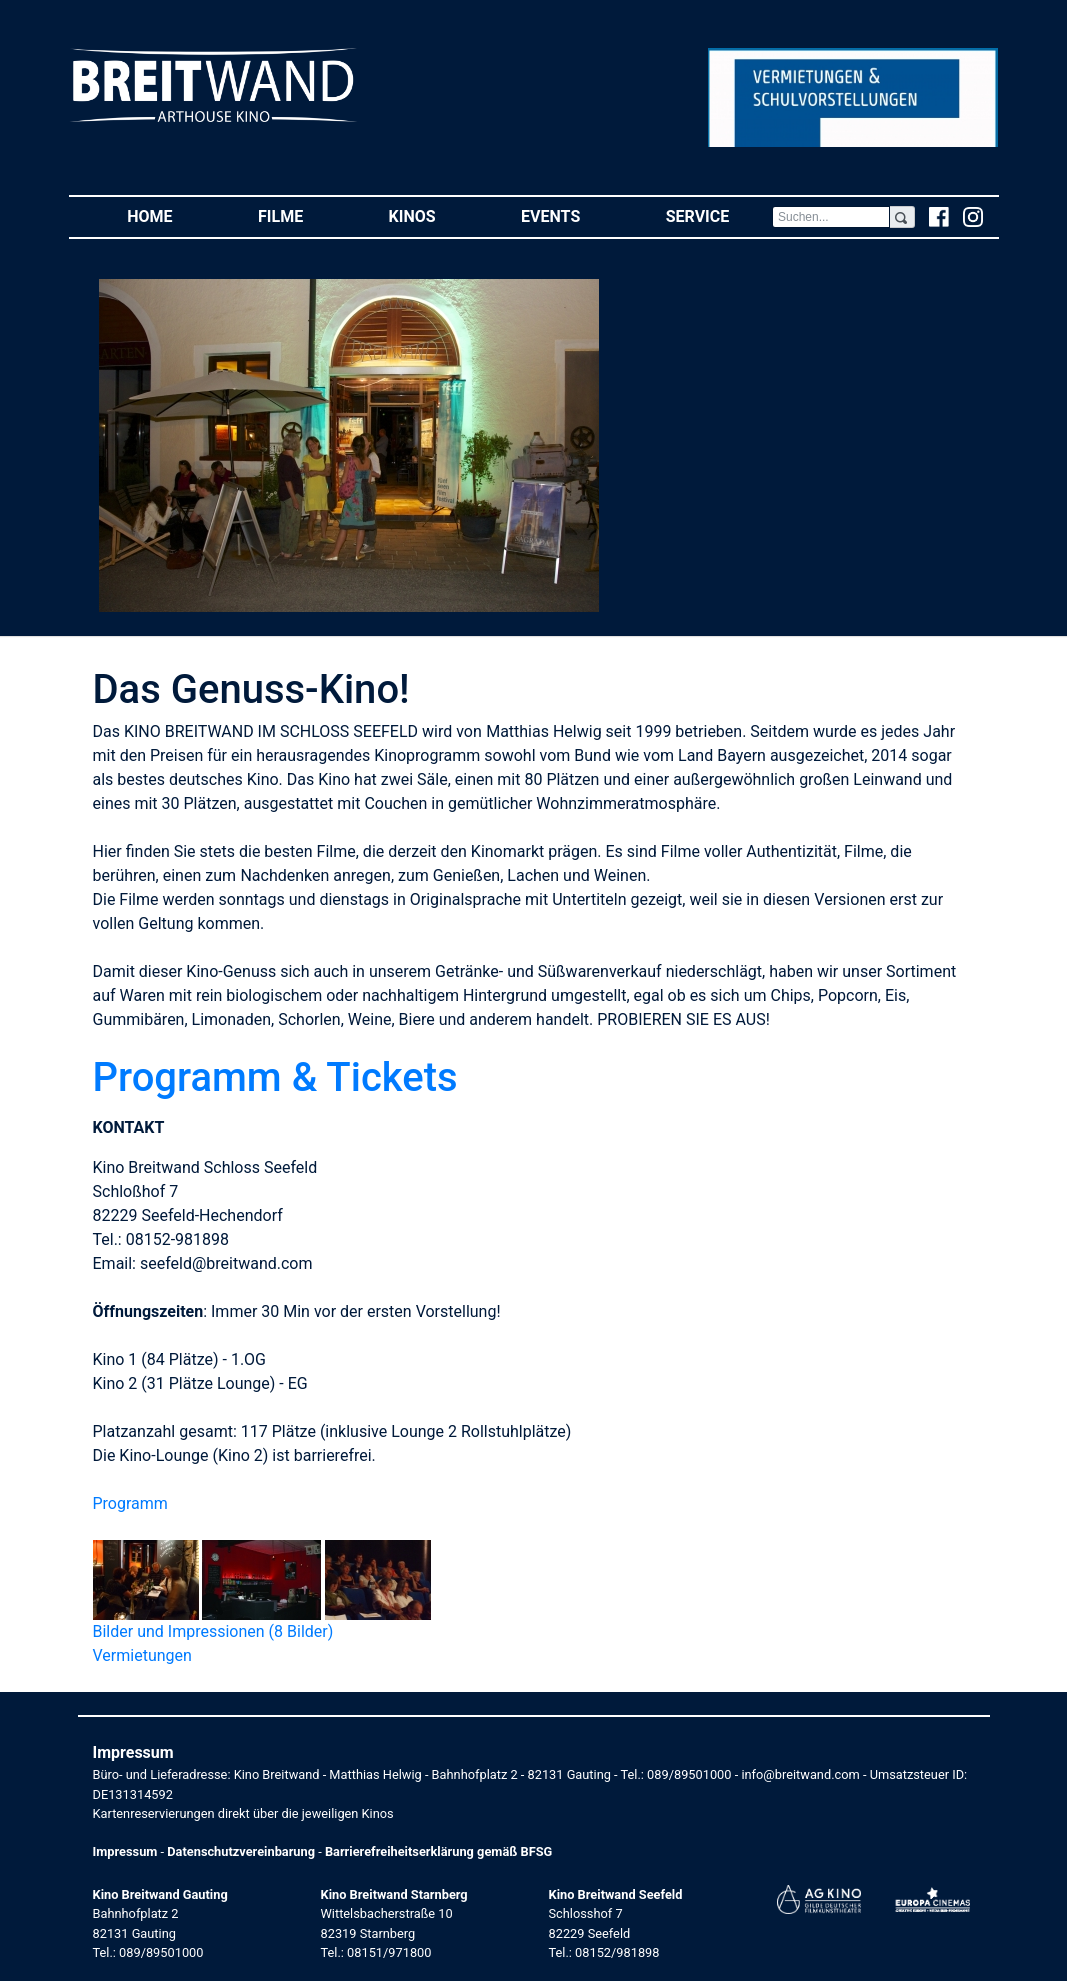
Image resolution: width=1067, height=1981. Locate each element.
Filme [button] (302, 215)
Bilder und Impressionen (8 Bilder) (213, 1631)
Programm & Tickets (275, 1077)
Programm (130, 1503)
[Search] (831, 217)
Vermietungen (142, 1655)
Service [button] (719, 215)
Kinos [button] (434, 215)
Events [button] (572, 215)
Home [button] (171, 215)
